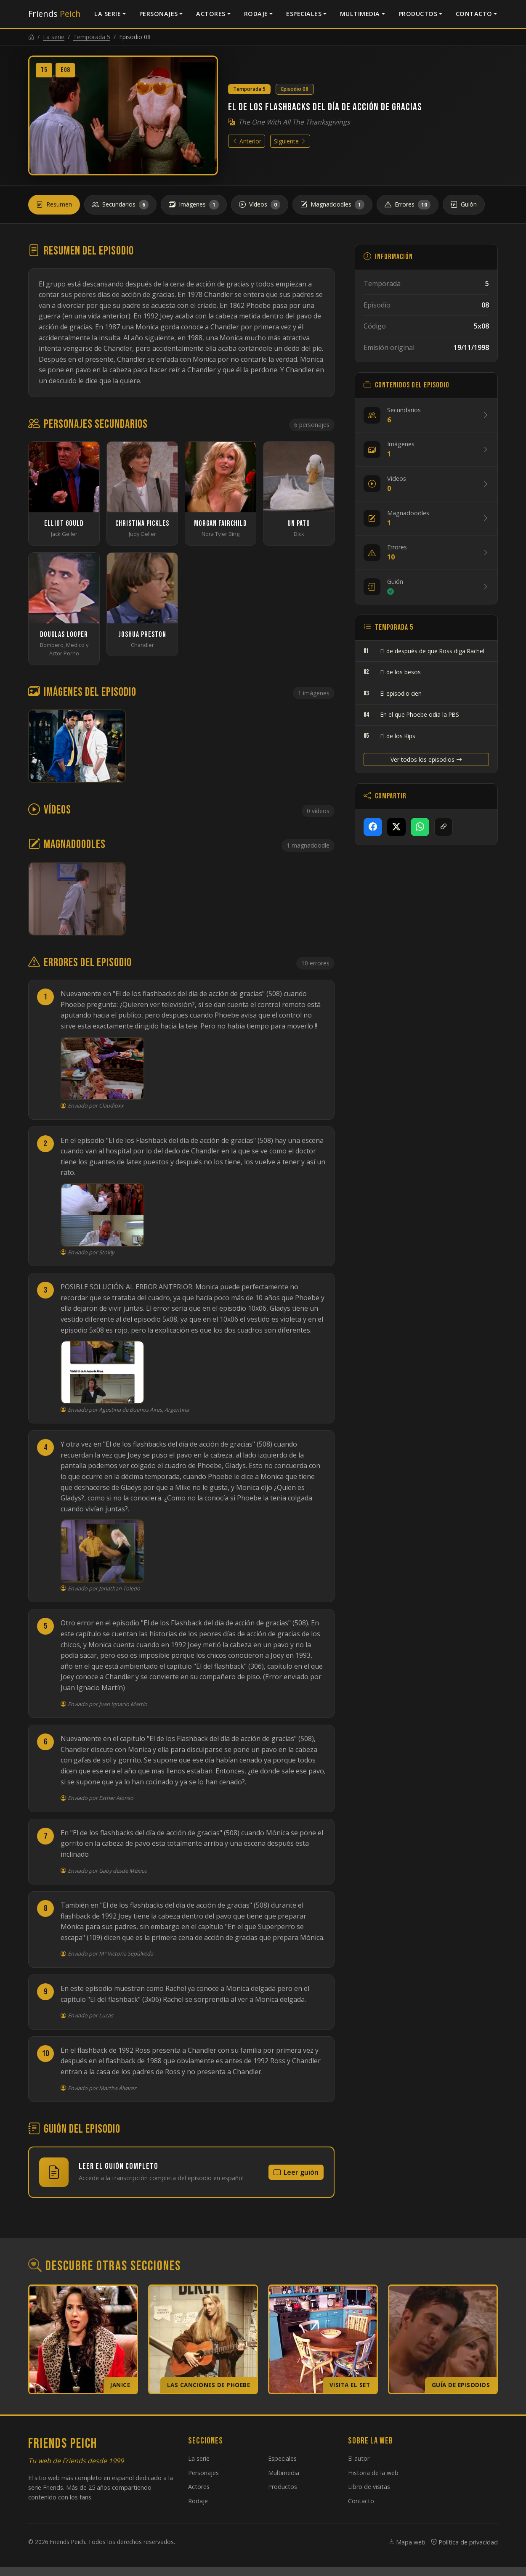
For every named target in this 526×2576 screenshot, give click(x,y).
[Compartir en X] (396, 827)
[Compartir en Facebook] (373, 827)
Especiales (303, 14)
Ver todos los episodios (426, 759)
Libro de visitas (369, 2487)
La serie (107, 14)
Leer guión (296, 2172)
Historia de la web (373, 2473)
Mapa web (406, 2542)
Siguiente (290, 141)
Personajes (158, 14)
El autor (358, 2458)
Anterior (246, 141)
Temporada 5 (91, 37)
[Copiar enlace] (443, 827)
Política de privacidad (464, 2542)
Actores (211, 14)
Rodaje (256, 14)
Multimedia (360, 14)
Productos (418, 14)
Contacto (474, 14)
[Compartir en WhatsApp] (420, 827)
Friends (54, 13)
